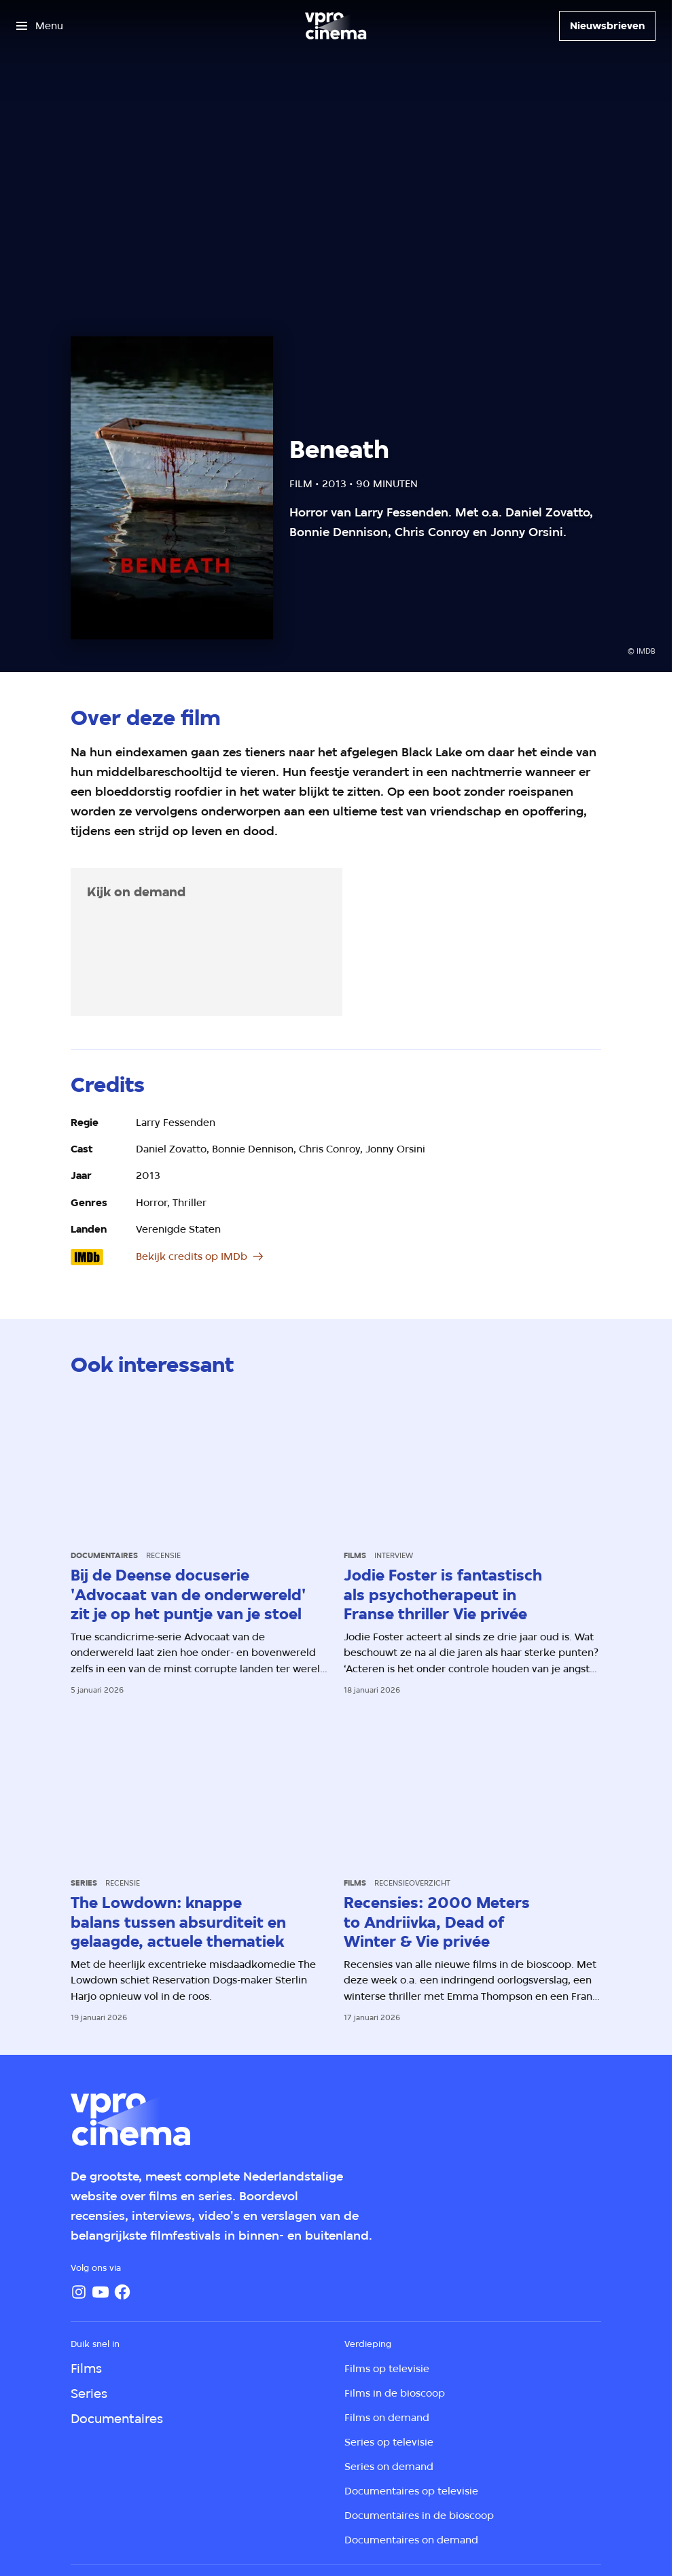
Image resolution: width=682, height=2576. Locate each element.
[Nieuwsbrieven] (607, 26)
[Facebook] (122, 2292)
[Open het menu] (39, 26)
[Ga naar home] (335, 25)
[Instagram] (79, 2292)
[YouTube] (100, 2292)
